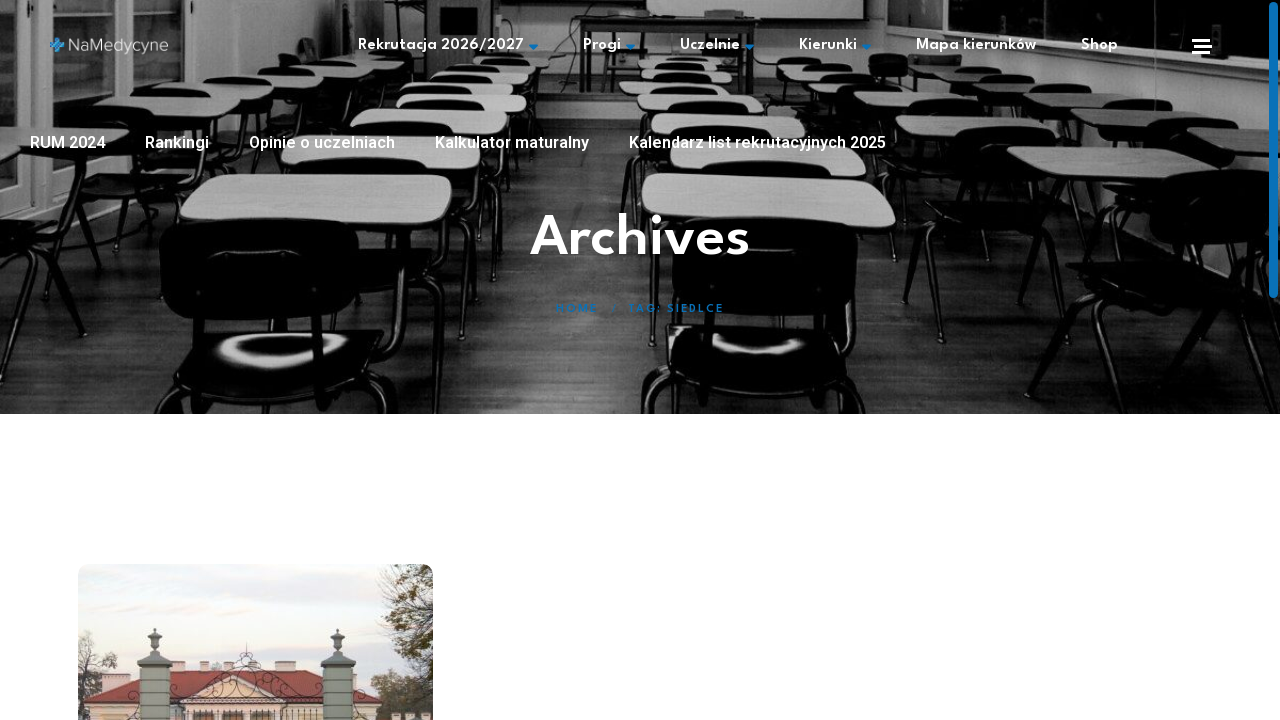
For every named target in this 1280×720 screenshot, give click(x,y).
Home (577, 309)
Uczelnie (717, 46)
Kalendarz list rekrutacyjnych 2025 (757, 142)
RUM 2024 (67, 142)
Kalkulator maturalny (512, 142)
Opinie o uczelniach (322, 142)
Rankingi (177, 142)
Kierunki (835, 46)
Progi (609, 46)
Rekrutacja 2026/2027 (448, 46)
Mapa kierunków (976, 45)
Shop (1099, 45)
